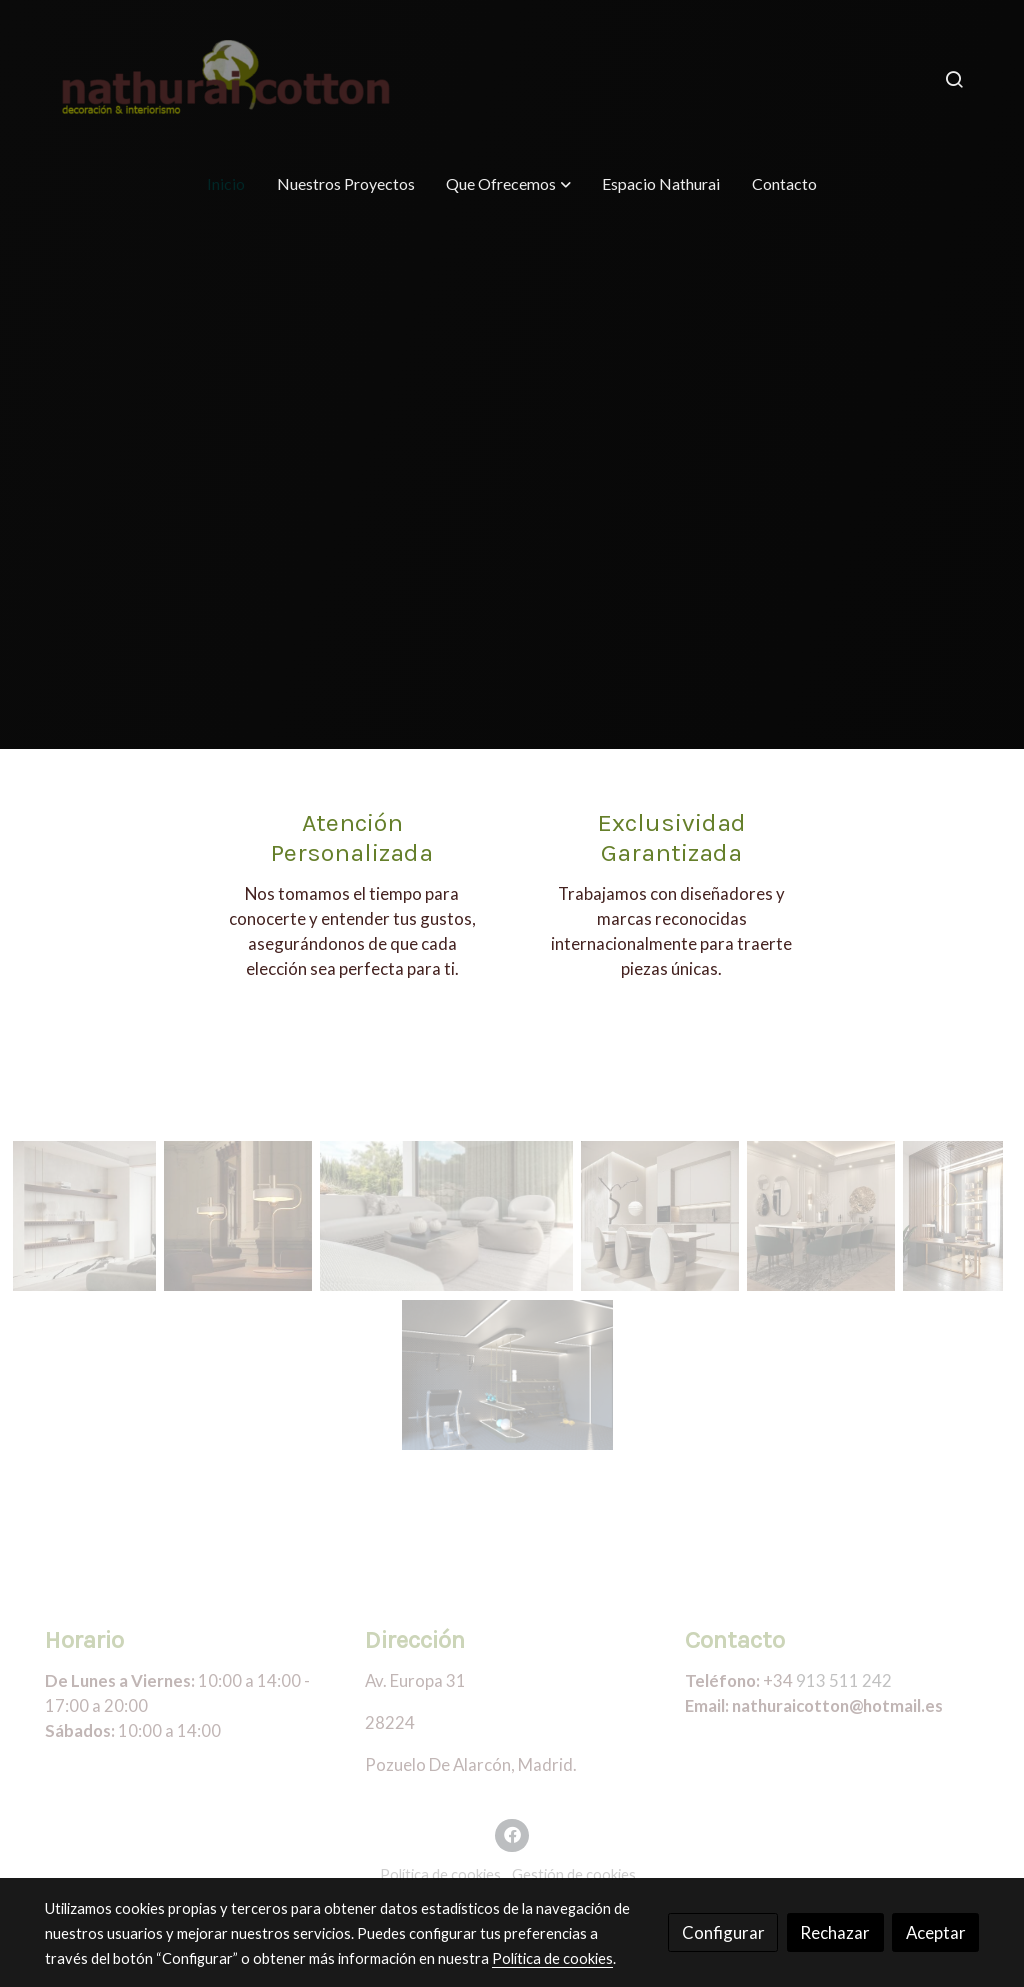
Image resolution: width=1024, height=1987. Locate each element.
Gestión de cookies (574, 1874)
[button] (509, 184)
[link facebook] (512, 1833)
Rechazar (835, 1932)
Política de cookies (440, 1874)
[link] (228, 78)
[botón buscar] (954, 79)
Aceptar (936, 1932)
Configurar (723, 1932)
